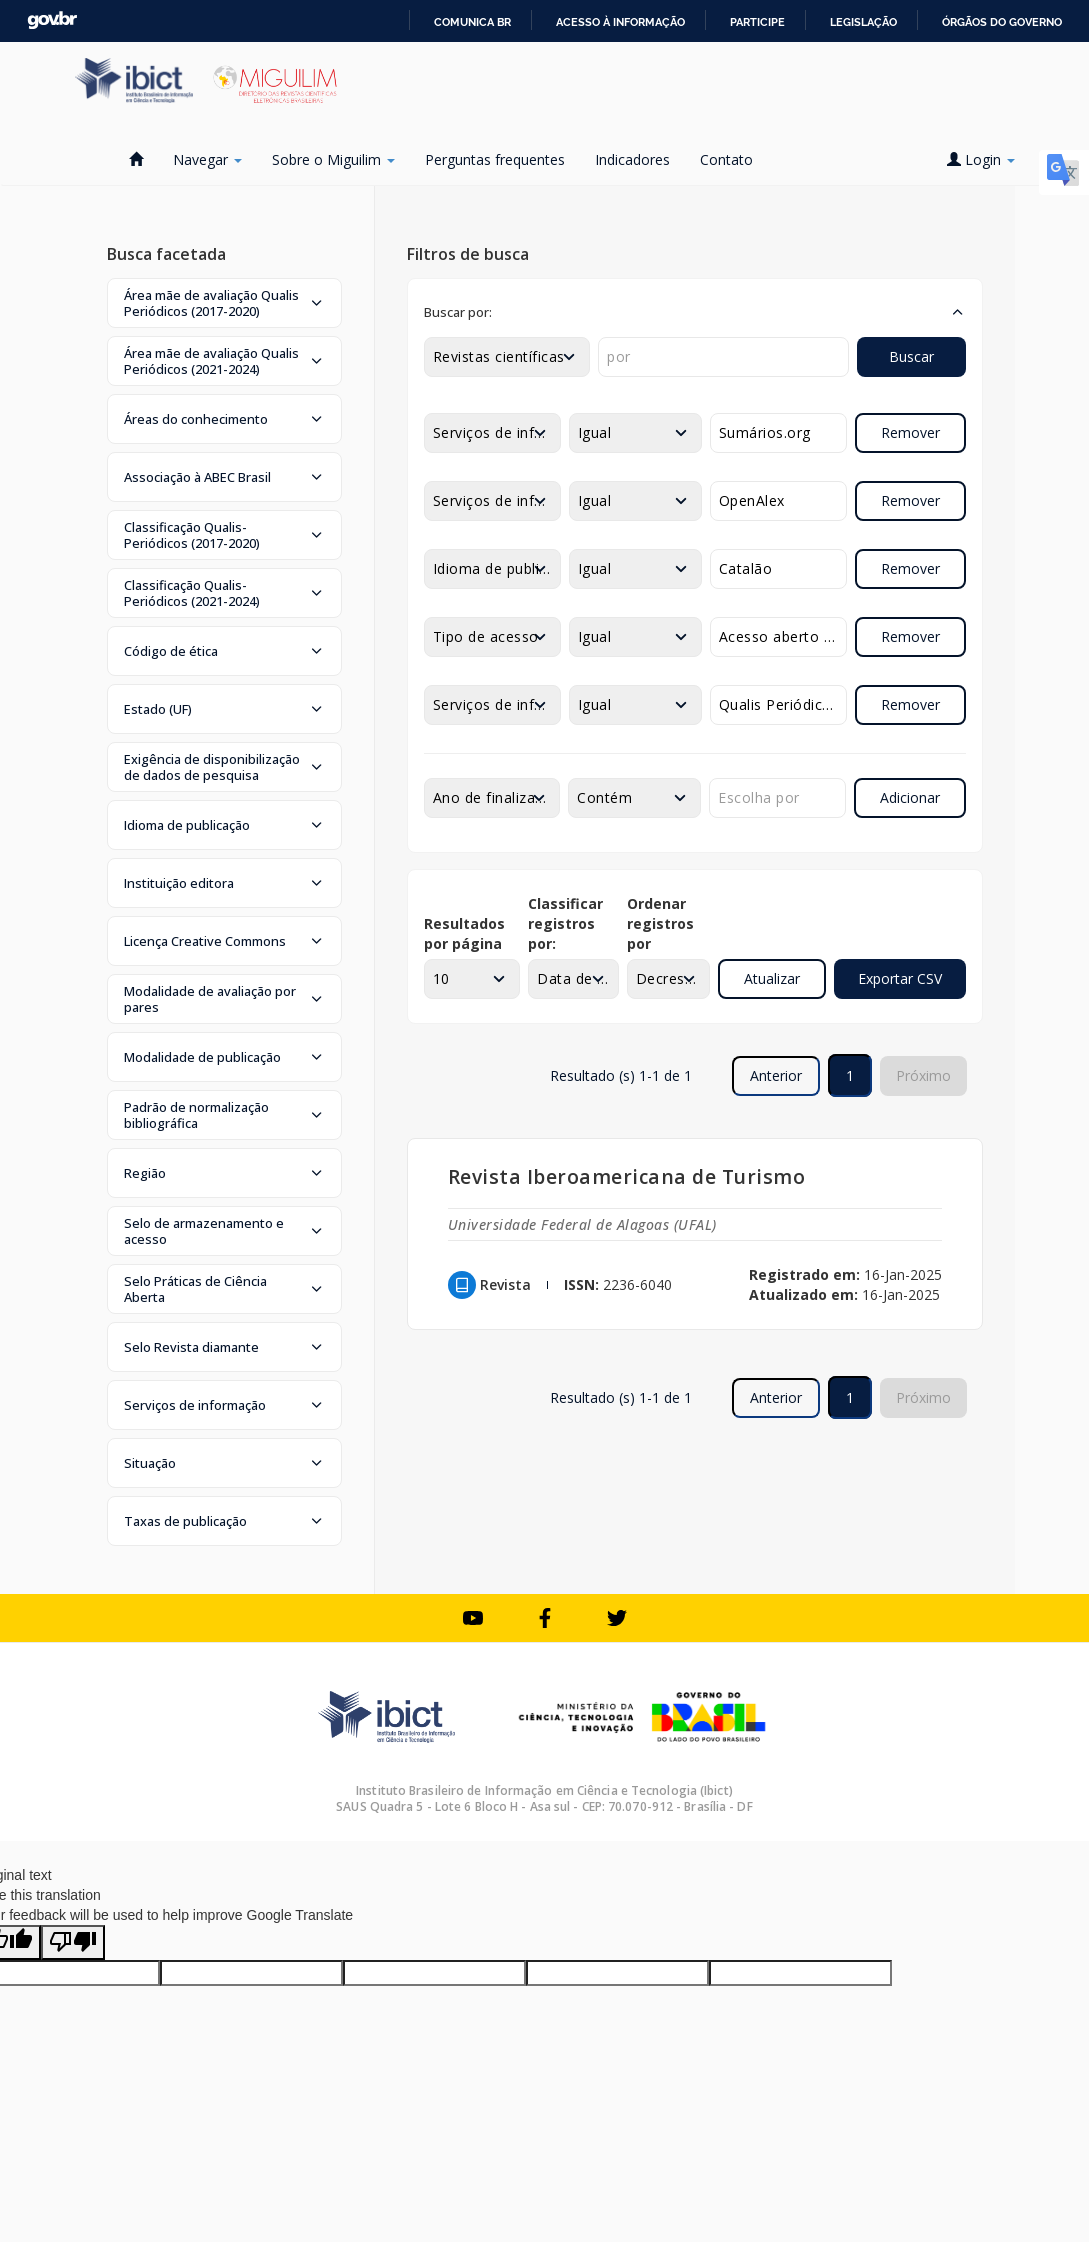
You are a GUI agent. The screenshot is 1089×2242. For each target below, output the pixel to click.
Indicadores (632, 159)
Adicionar (910, 797)
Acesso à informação (620, 22)
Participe (757, 22)
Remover (910, 432)
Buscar (911, 356)
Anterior (776, 1075)
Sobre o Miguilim (333, 159)
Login (981, 159)
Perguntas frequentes (495, 159)
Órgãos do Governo (1002, 22)
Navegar (207, 159)
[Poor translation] (73, 1942)
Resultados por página (464, 933)
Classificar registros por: (565, 923)
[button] (224, 303)
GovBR (52, 20)
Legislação (863, 22)
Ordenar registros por (660, 923)
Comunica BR (472, 22)
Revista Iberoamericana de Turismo (627, 1176)
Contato (726, 159)
